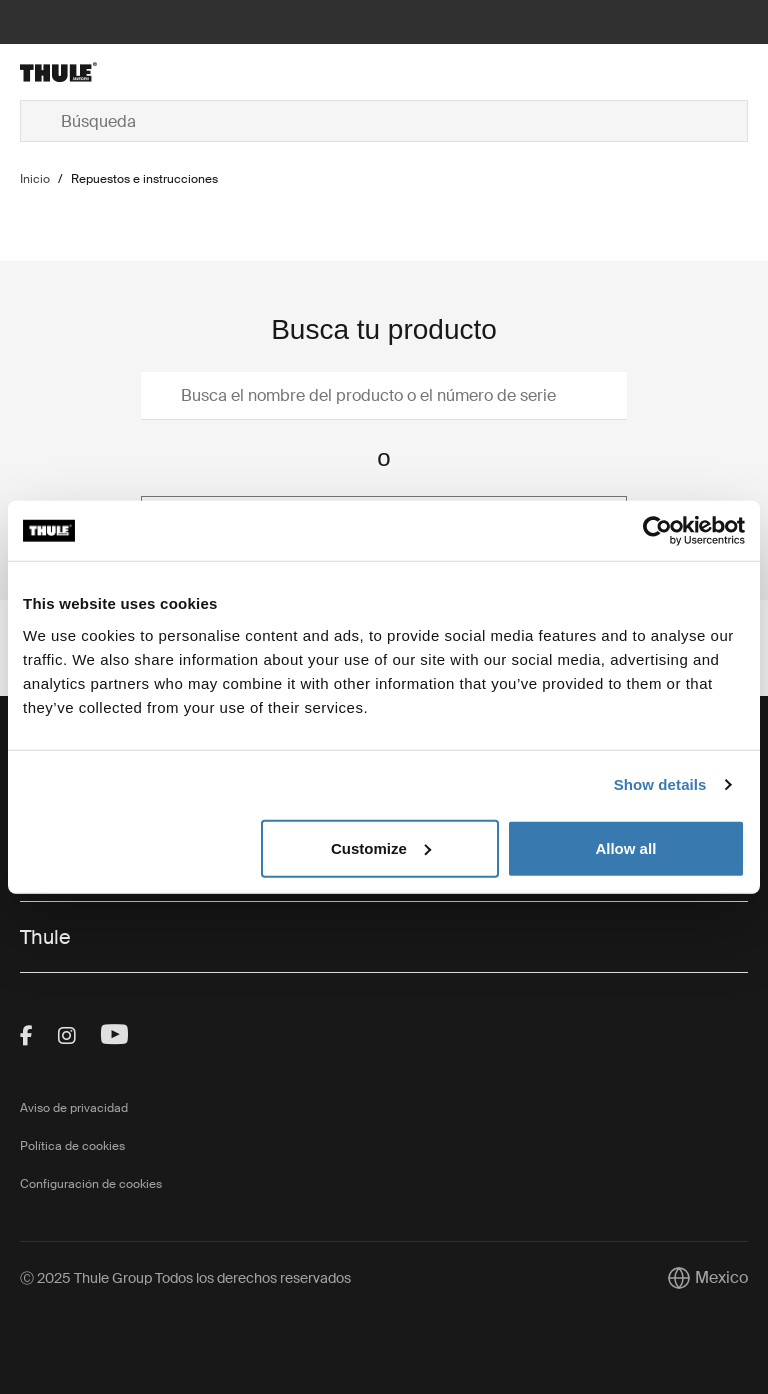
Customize (381, 847)
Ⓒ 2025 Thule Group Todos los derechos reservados (185, 1278)
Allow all (625, 847)
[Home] (141, 72)
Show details (660, 784)
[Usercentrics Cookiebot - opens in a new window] (657, 531)
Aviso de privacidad (74, 1108)
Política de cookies (72, 1146)
